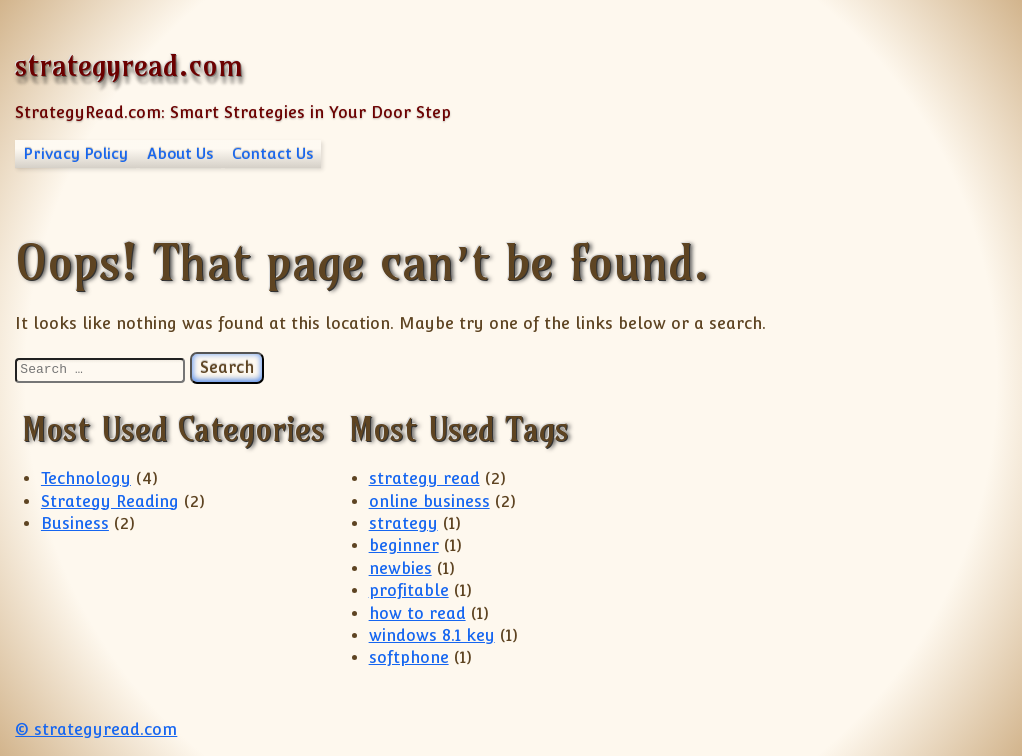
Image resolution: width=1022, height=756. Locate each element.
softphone (409, 657)
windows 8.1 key (432, 635)
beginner (404, 545)
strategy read (424, 478)
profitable (409, 590)
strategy (403, 523)
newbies (400, 568)
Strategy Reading (110, 501)
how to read (417, 613)
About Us (180, 153)
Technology (86, 478)
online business (429, 501)
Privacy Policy (75, 153)
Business (75, 523)
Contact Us (272, 153)
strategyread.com (129, 65)
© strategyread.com (96, 729)
